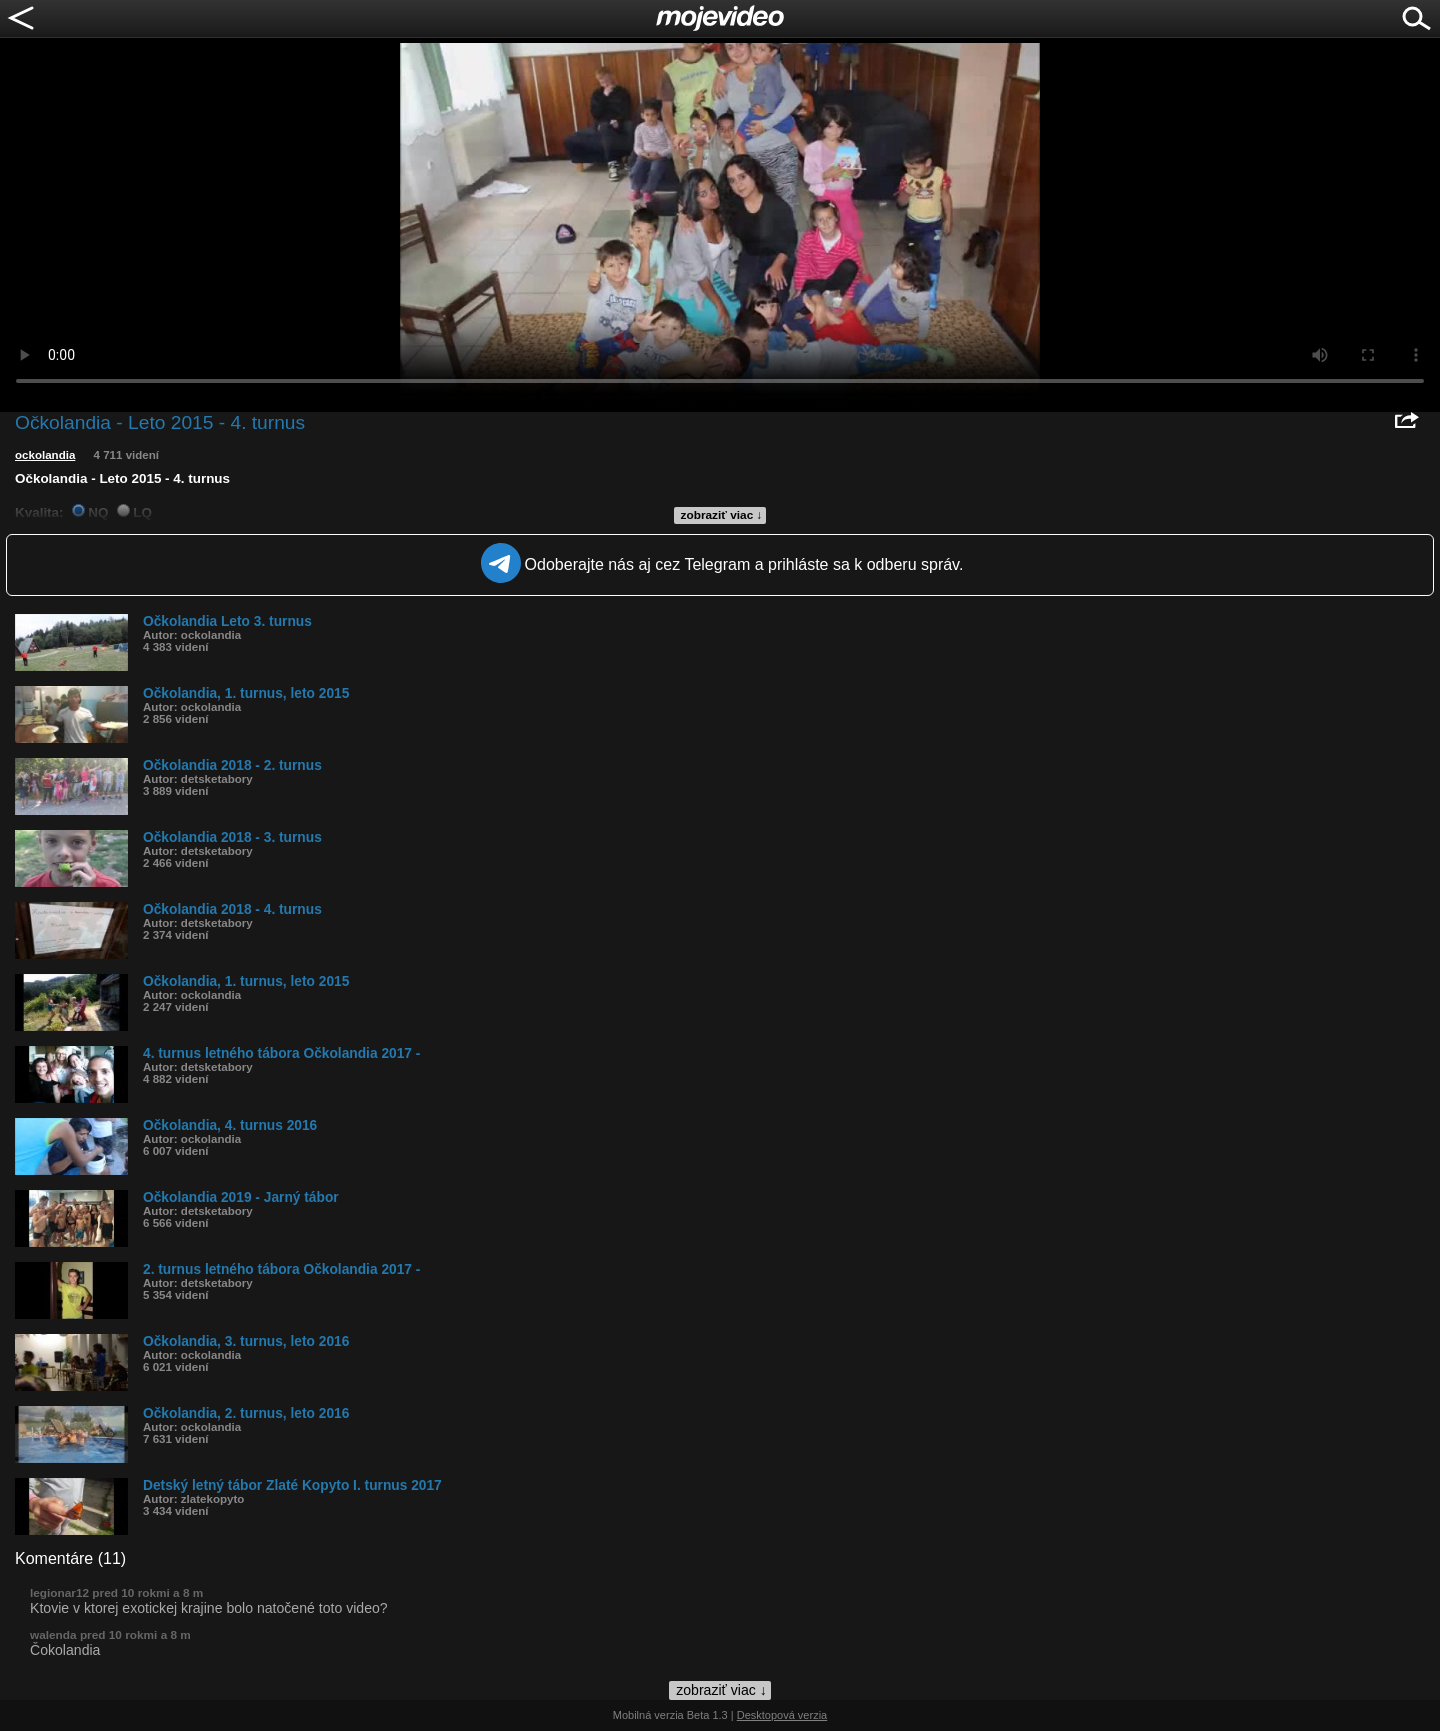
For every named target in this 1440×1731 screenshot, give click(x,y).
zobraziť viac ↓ (722, 515)
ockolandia (45, 455)
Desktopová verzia (782, 1715)
